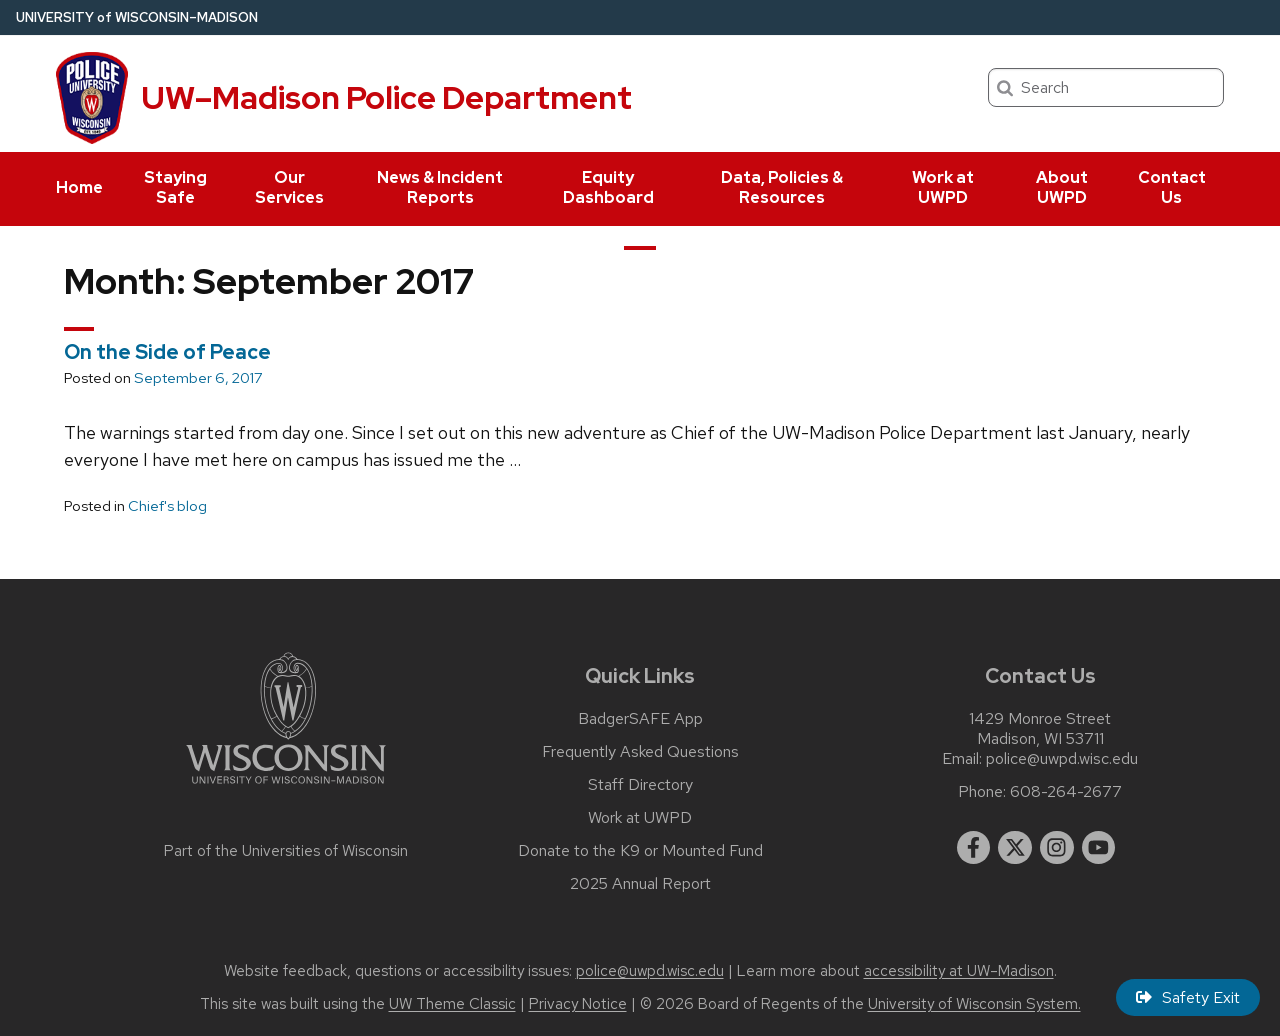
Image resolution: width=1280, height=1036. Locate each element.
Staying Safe (175, 187)
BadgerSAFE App (640, 719)
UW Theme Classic (452, 1004)
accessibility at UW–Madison (959, 971)
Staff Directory (640, 785)
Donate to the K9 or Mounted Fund (640, 851)
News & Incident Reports (440, 187)
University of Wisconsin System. (974, 1004)
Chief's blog (167, 506)
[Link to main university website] (286, 787)
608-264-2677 (1066, 792)
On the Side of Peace (167, 352)
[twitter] (1015, 848)
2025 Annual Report (640, 884)
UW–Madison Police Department (386, 97)
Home (79, 187)
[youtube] (1099, 848)
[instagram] (1057, 848)
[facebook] (974, 848)
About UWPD (1062, 187)
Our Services (289, 187)
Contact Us (1172, 187)
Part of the (286, 851)
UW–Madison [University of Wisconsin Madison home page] (137, 17)
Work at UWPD (943, 187)
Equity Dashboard (608, 187)
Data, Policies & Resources (782, 187)
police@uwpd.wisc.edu (1062, 759)
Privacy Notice (578, 1004)
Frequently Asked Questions (640, 752)
